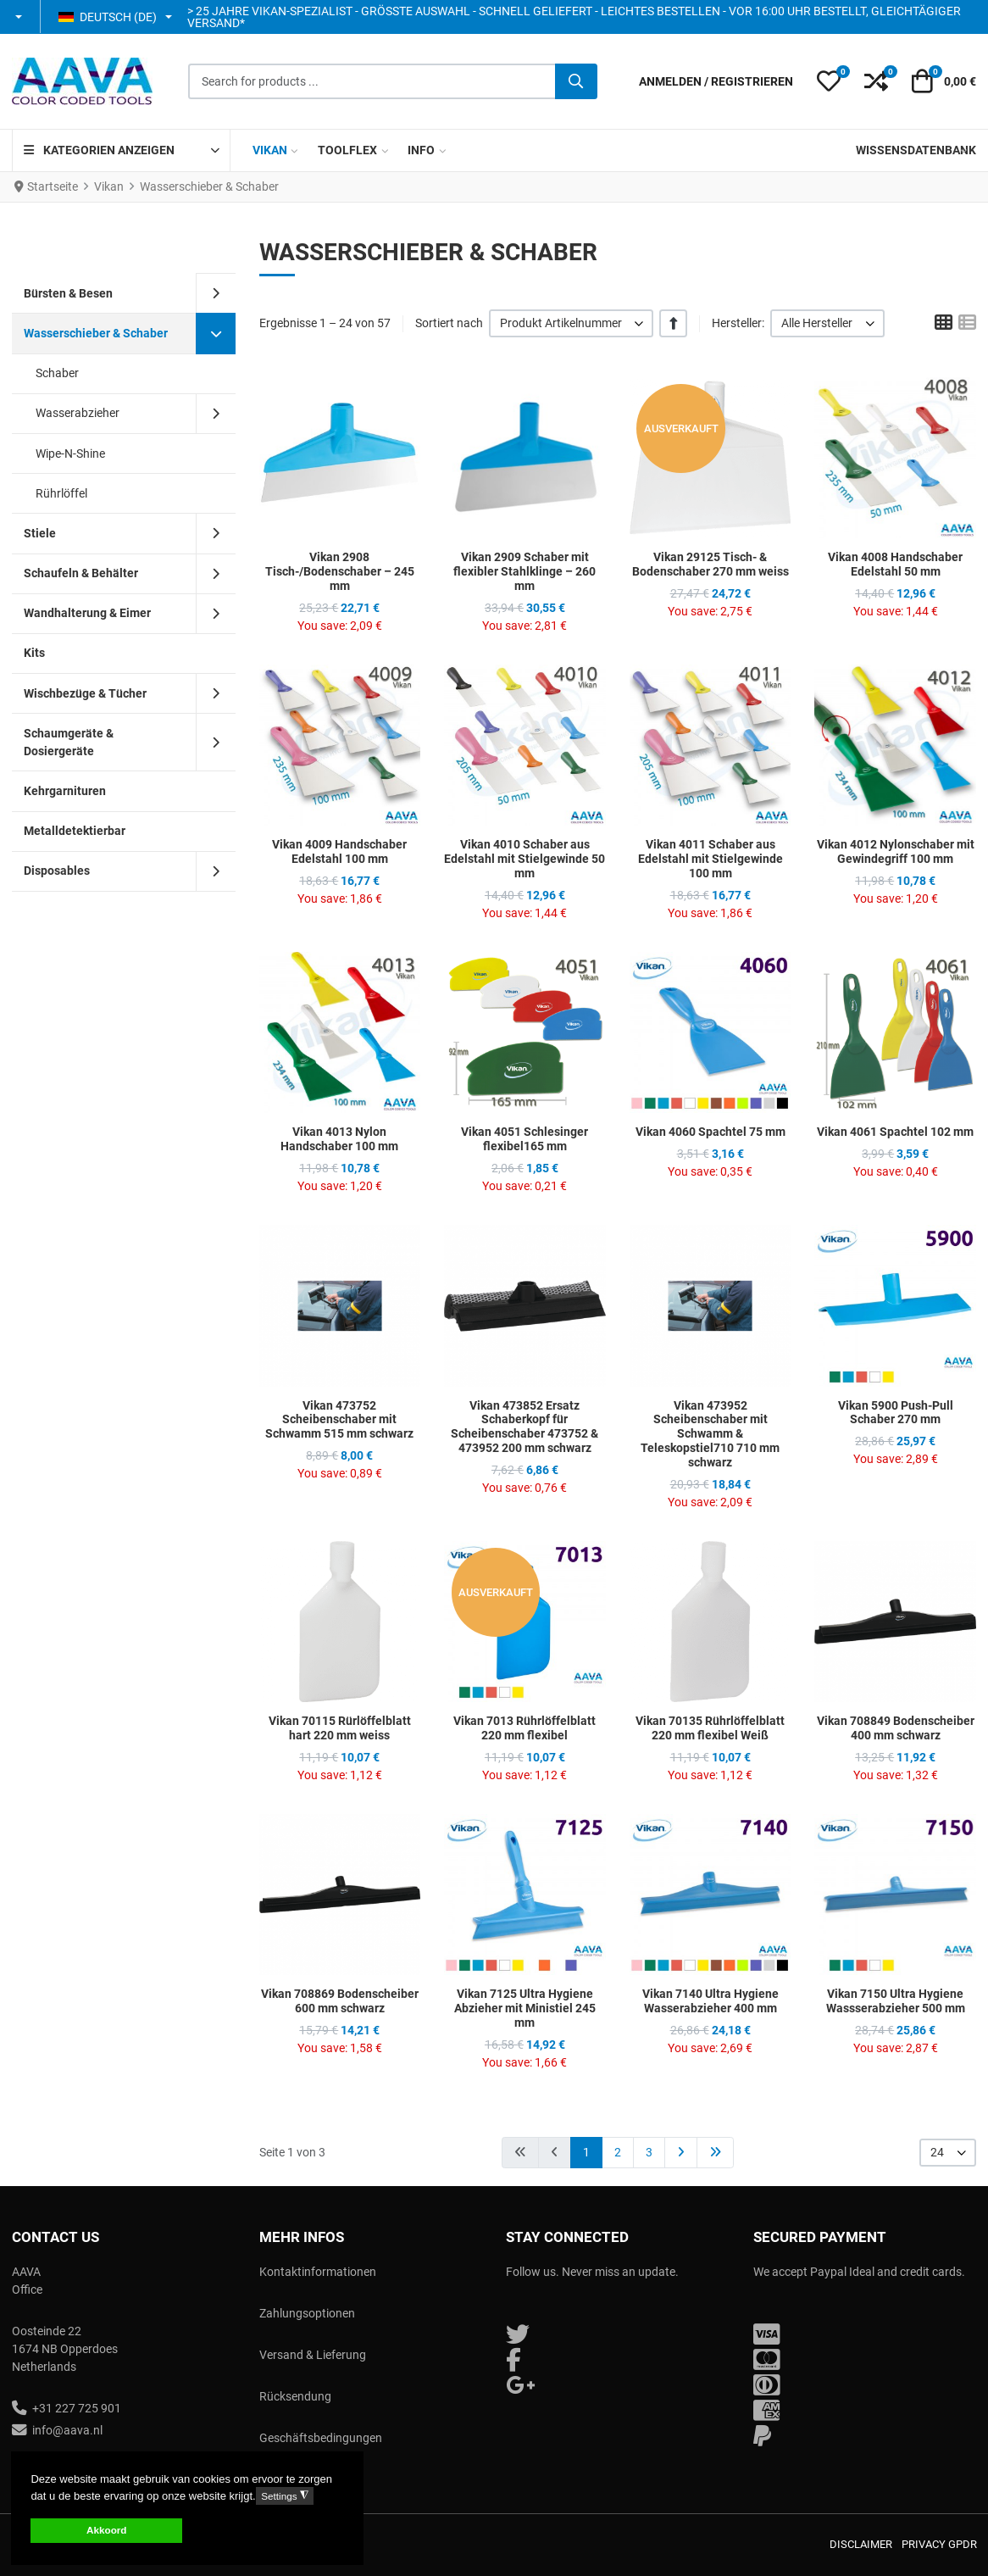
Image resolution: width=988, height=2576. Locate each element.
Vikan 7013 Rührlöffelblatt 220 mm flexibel (524, 1728)
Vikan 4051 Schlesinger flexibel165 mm (524, 1139)
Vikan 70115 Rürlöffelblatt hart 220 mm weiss (340, 1728)
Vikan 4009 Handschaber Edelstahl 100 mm (339, 851)
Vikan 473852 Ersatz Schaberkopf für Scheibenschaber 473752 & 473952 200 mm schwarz (524, 1427)
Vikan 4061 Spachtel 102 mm (895, 1131)
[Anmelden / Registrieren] (716, 81)
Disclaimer (861, 2544)
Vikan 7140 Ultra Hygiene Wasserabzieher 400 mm (710, 2001)
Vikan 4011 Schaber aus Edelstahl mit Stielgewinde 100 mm (710, 858)
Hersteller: (738, 323)
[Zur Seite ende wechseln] (715, 2152)
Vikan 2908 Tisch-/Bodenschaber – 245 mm (339, 571)
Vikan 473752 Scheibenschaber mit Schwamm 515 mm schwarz (339, 1420)
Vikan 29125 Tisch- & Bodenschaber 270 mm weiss (710, 564)
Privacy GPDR (939, 2544)
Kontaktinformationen (317, 2271)
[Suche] (576, 81)
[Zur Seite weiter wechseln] (680, 2152)
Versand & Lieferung (312, 2355)
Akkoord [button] (106, 2529)
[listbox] (571, 323)
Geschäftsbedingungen (320, 2438)
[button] (20, 17)
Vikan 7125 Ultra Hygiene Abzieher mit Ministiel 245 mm (525, 2008)
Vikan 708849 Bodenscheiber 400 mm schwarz (895, 1728)
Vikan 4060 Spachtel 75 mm (710, 1131)
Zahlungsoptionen (307, 2313)
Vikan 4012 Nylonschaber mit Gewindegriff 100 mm (895, 851)
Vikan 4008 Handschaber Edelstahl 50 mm (895, 564)
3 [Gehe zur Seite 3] (649, 2152)
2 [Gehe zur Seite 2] (617, 2152)
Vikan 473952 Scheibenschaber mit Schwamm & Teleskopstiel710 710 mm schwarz (710, 1434)
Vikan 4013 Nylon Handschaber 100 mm (339, 1139)
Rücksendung (295, 2396)
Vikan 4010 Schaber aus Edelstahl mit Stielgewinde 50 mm (524, 858)
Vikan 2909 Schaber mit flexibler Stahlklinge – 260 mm (524, 571)
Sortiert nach (449, 323)
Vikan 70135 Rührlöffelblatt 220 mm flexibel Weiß (710, 1728)
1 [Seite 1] (586, 2152)
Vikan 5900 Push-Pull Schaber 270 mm (895, 1413)
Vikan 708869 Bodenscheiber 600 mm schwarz (340, 2001)
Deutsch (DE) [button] (107, 17)
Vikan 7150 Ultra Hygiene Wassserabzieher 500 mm (895, 2001)
